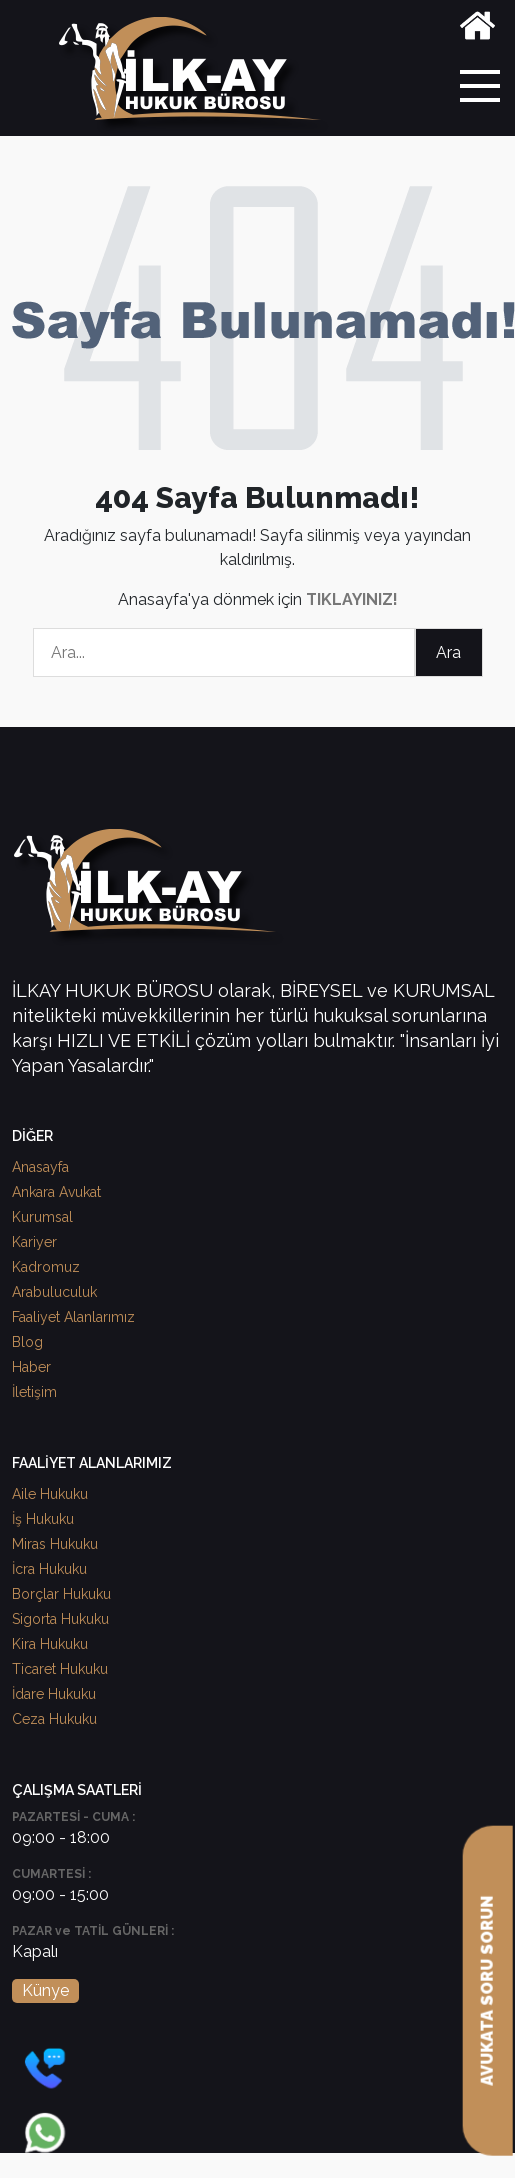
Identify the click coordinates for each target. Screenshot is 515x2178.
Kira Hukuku (50, 1644)
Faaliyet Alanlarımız (73, 1317)
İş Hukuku (43, 1519)
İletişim (34, 1392)
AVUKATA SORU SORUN (487, 1991)
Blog (27, 1342)
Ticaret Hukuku (60, 1669)
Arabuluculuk (54, 1292)
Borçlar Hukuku (61, 1594)
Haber (31, 1367)
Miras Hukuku (55, 1544)
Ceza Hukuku (54, 1719)
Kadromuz (46, 1267)
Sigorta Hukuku (60, 1619)
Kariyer (34, 1242)
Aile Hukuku (50, 1494)
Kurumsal (42, 1217)
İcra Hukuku (49, 1569)
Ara (448, 652)
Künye (45, 1990)
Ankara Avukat (56, 1192)
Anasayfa (40, 1167)
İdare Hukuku (54, 1694)
